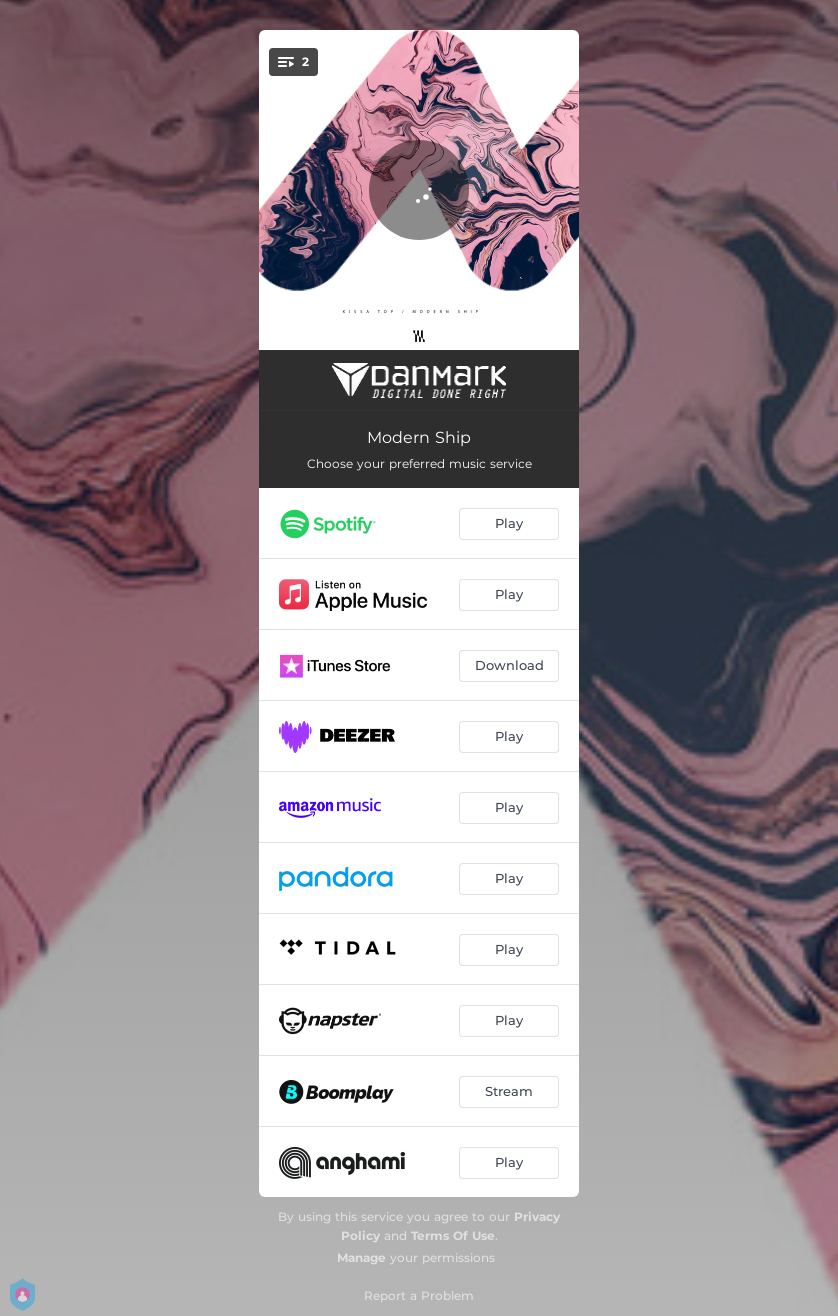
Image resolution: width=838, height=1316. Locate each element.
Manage (361, 1257)
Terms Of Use (453, 1235)
